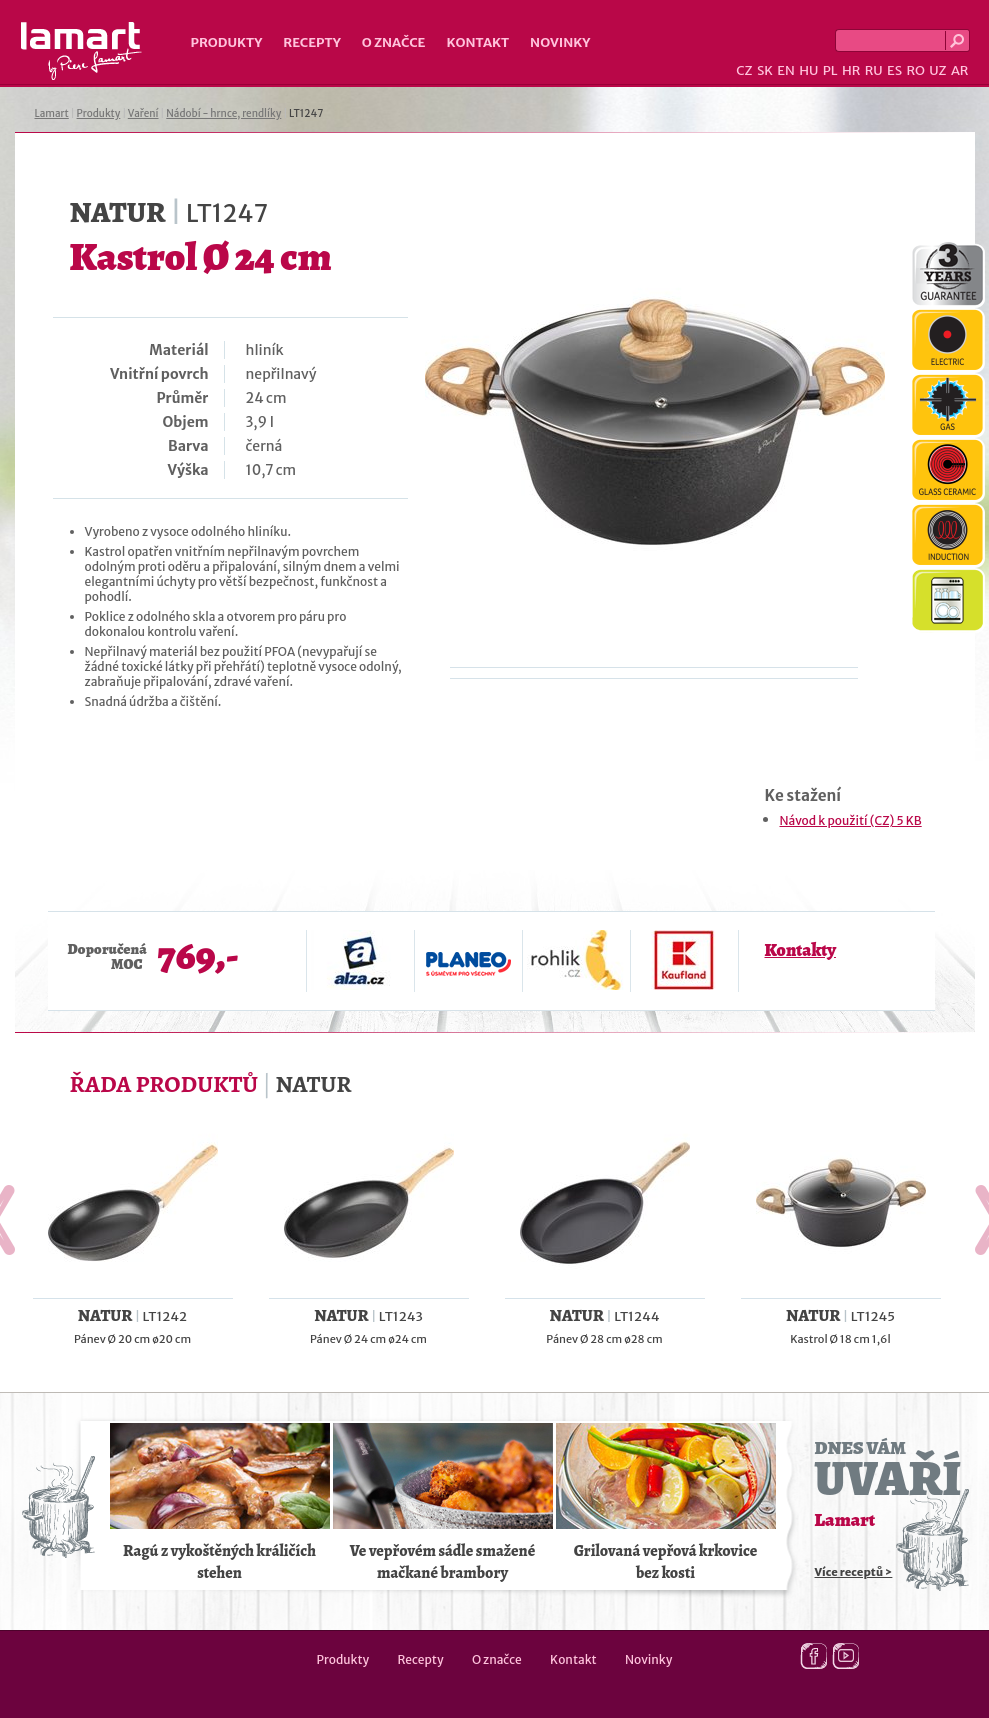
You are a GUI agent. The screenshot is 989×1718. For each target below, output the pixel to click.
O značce (394, 42)
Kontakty (800, 950)
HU (808, 70)
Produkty (227, 42)
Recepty (311, 42)
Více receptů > (854, 1572)
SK (765, 70)
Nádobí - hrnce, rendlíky (223, 113)
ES (894, 70)
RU (874, 70)
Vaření (143, 113)
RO (915, 70)
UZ (937, 70)
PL (830, 70)
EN (786, 70)
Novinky (560, 42)
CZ (744, 70)
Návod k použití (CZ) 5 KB (851, 820)
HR (851, 70)
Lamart (81, 51)
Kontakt (477, 42)
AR (960, 70)
